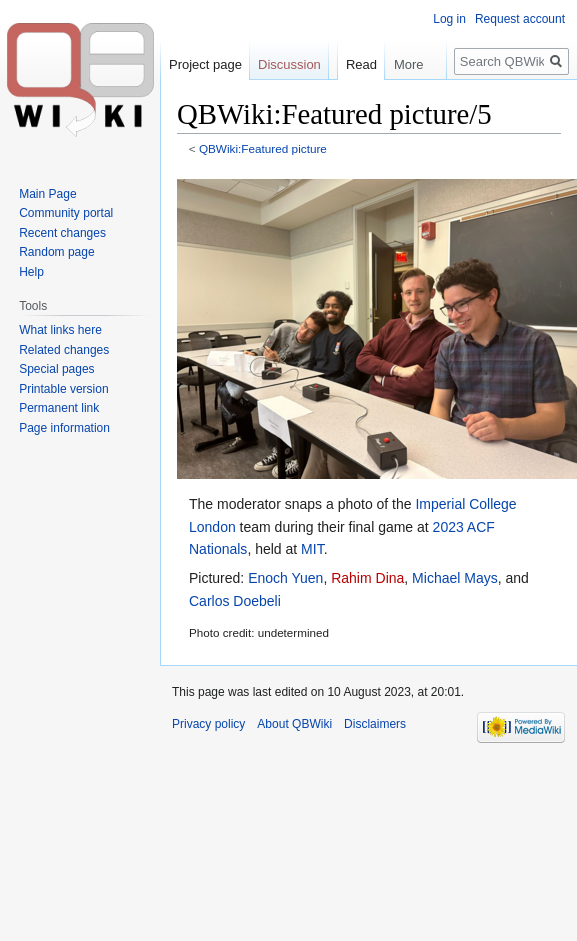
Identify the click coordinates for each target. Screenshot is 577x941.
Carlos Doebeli (235, 601)
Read (352, 104)
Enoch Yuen (285, 578)
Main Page (47, 194)
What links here (60, 330)
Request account (520, 19)
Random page (56, 252)
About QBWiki (294, 724)
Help (31, 272)
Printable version (63, 389)
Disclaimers (375, 724)
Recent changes (62, 233)
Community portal (66, 213)
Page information (64, 428)
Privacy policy (208, 724)
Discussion (289, 64)
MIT (312, 549)
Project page (205, 64)
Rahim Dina (367, 578)
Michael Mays (455, 578)
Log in (449, 19)
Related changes (64, 350)
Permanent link (59, 408)
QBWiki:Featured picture (263, 148)
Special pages (56, 369)
